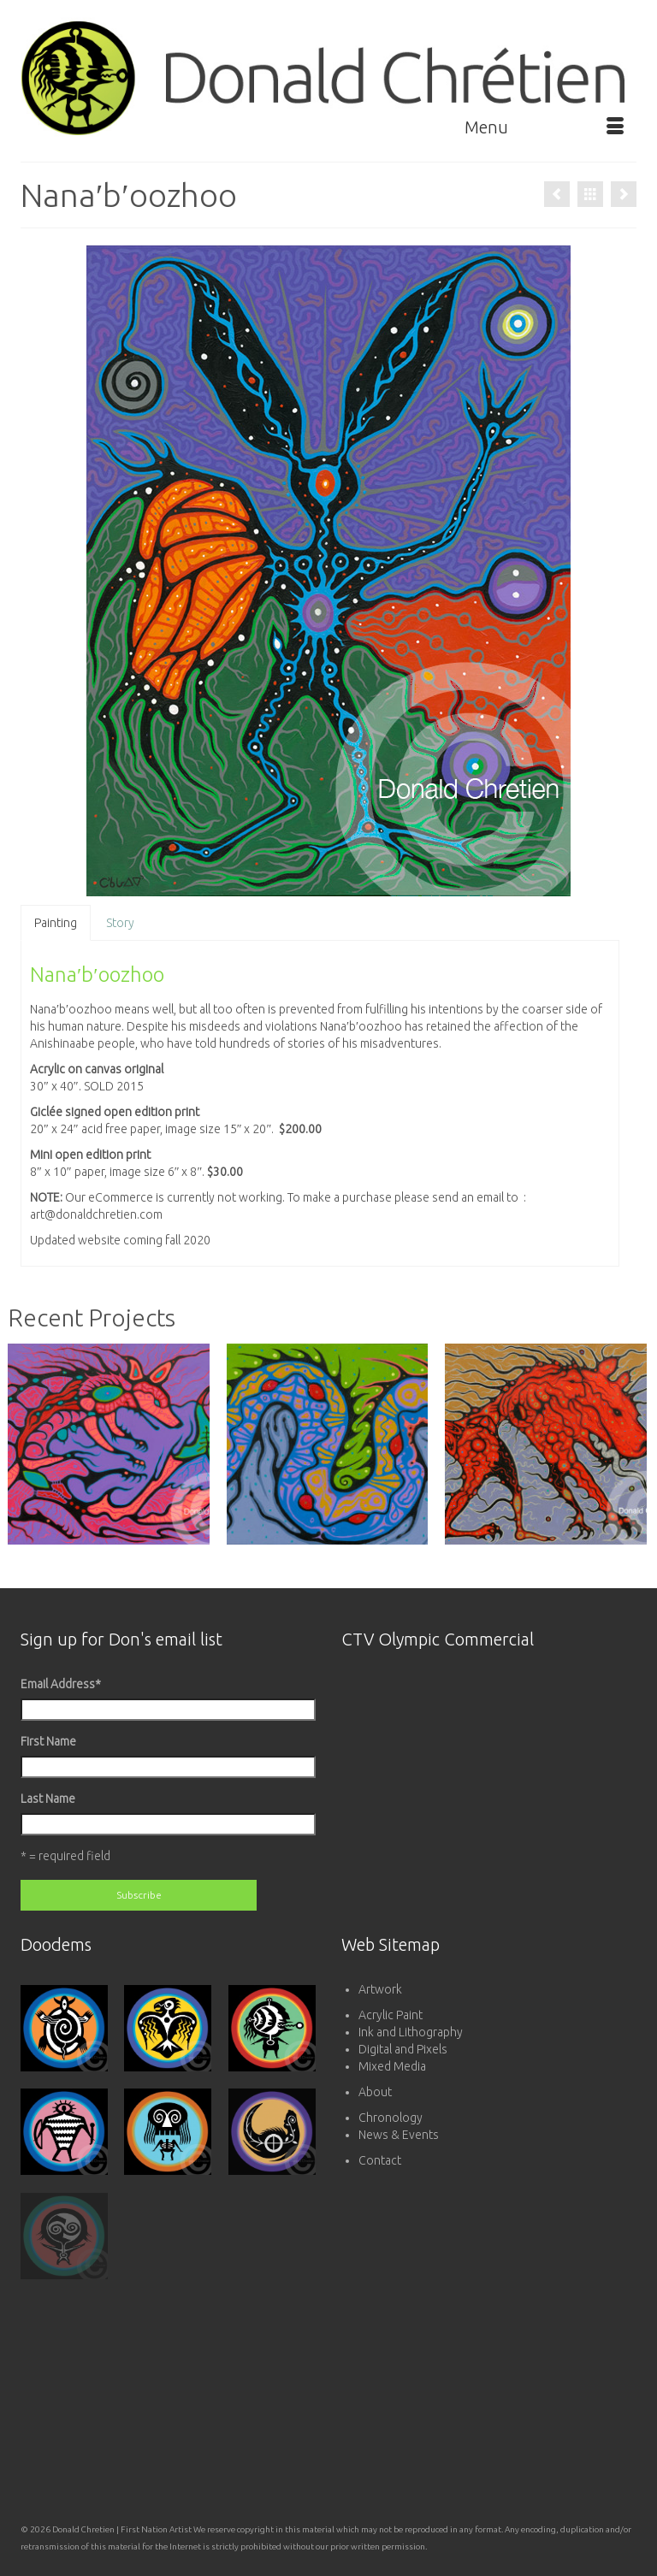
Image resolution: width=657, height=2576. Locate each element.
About (375, 2092)
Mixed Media (392, 2066)
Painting (55, 923)
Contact (379, 2160)
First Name (48, 1741)
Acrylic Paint (390, 2015)
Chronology (390, 2117)
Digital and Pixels (402, 2049)
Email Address (61, 1684)
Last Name (48, 1798)
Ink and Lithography (410, 2032)
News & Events (398, 2135)
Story (120, 923)
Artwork (380, 1989)
